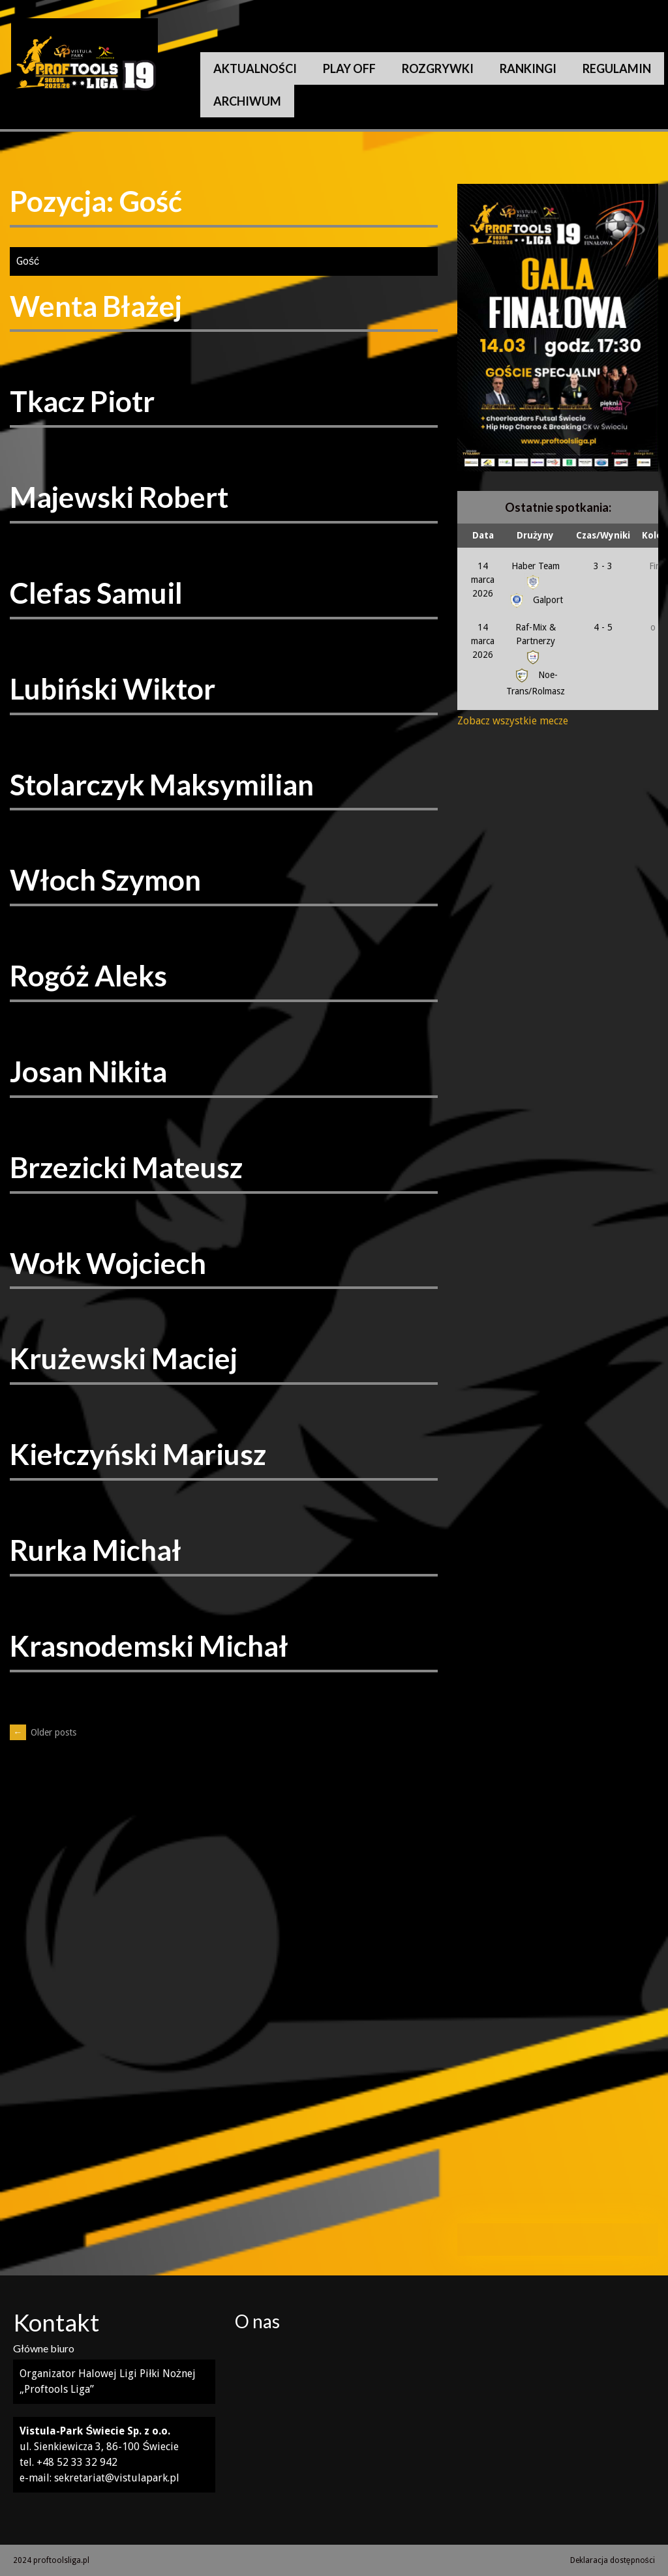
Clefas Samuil (96, 593)
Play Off (349, 68)
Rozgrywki (438, 68)
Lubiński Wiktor (112, 688)
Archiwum (247, 101)
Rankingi (528, 68)
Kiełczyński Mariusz (138, 1454)
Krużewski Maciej (123, 1358)
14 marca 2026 (482, 580)
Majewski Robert (119, 497)
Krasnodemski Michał (149, 1646)
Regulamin (617, 68)
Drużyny (535, 535)
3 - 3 (603, 566)
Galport (535, 600)
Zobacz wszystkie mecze (512, 721)
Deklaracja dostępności (612, 2560)
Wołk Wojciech (108, 1263)
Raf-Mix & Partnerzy (535, 642)
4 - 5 (603, 627)
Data (483, 535)
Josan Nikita (88, 1071)
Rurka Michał (95, 1550)
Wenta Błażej (96, 306)
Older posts (43, 1732)
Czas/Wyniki (603, 535)
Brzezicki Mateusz (126, 1167)
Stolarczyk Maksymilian (162, 784)
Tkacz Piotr (82, 401)
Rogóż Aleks (88, 975)
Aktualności (255, 68)
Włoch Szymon (105, 879)
